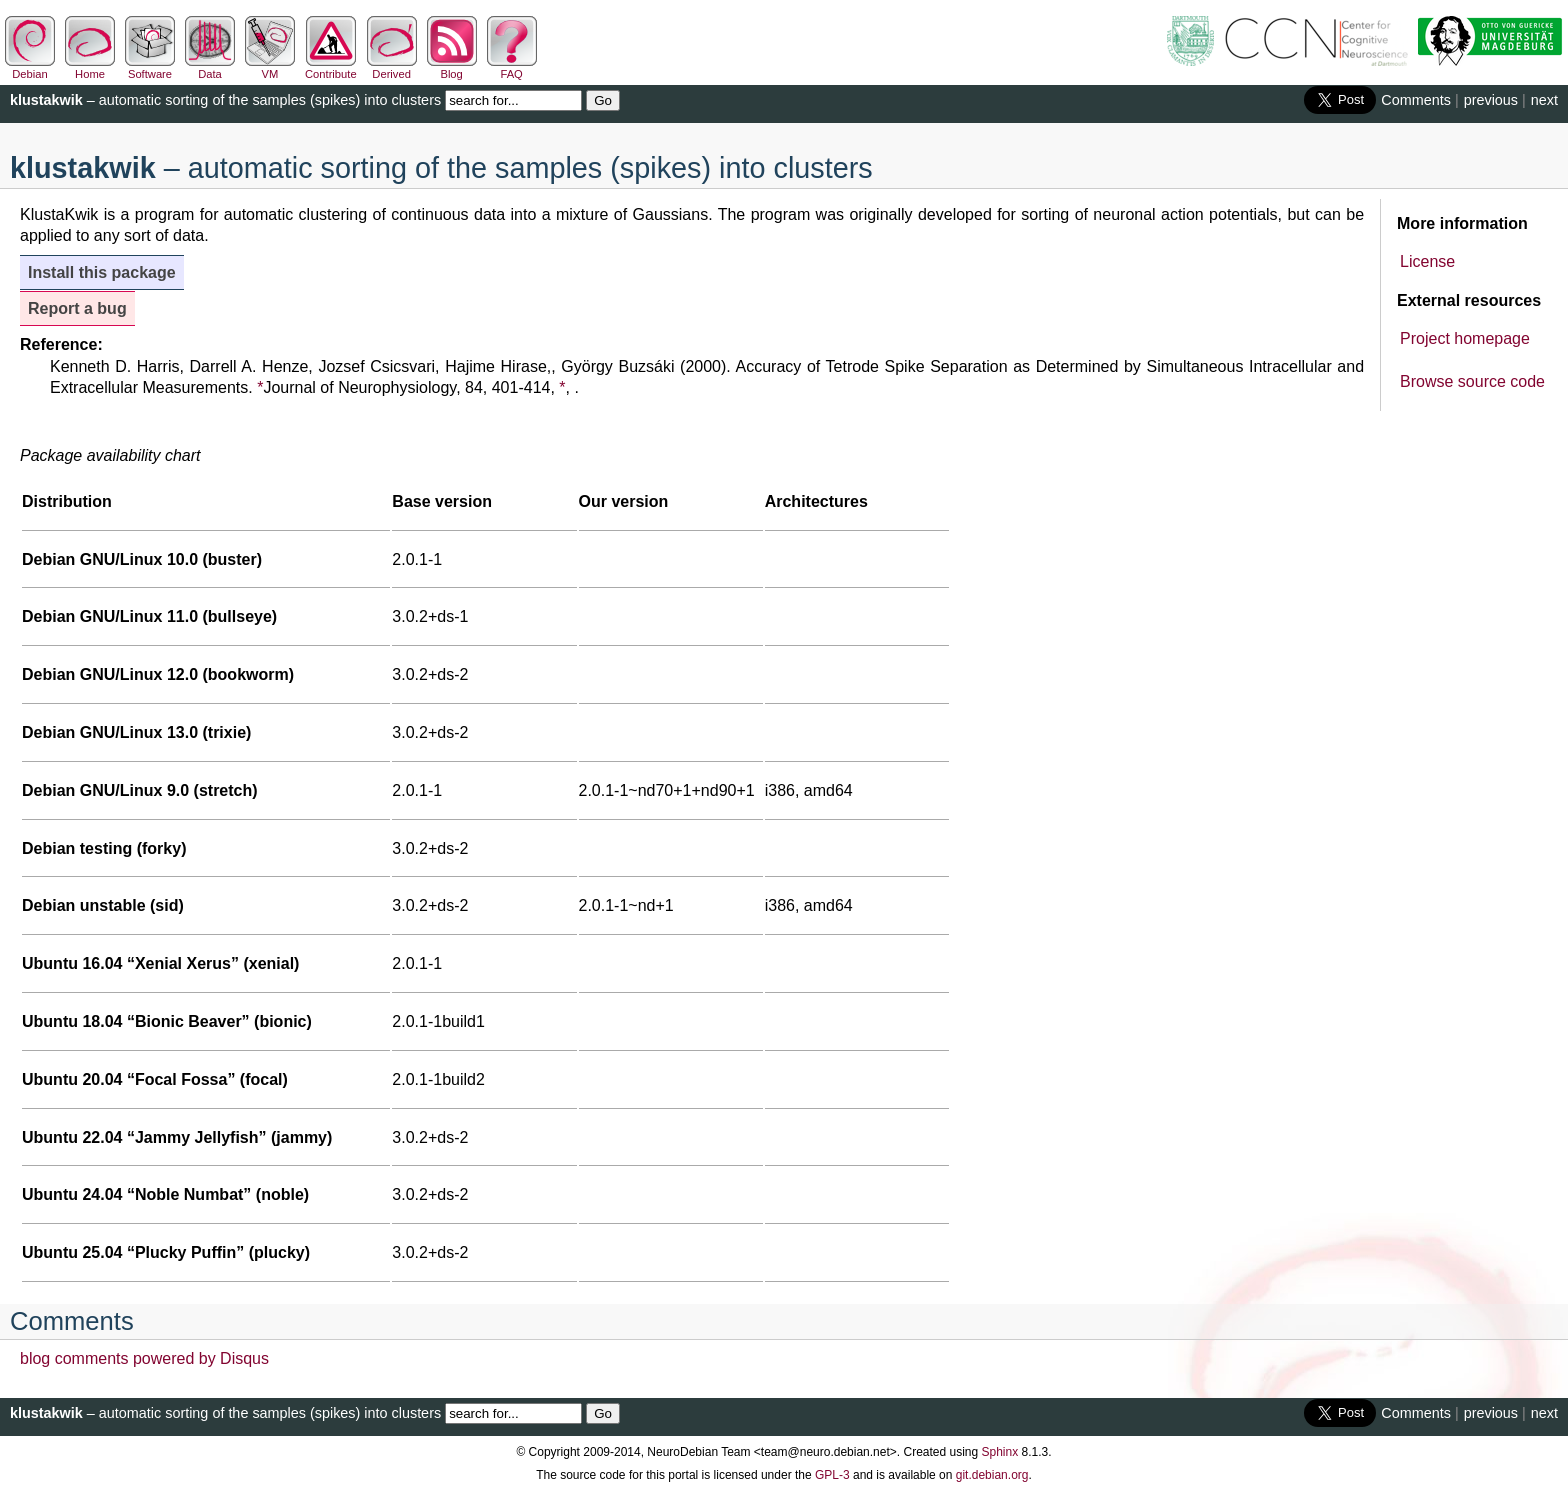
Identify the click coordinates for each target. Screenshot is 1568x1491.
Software (150, 68)
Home (90, 68)
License (1427, 261)
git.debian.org (992, 1475)
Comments (1416, 100)
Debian (30, 68)
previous (1491, 100)
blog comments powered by (144, 1358)
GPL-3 (832, 1475)
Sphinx (1000, 1452)
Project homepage (1465, 338)
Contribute (331, 68)
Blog (452, 68)
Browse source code (1472, 381)
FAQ (512, 68)
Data (210, 68)
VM (270, 68)
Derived (392, 68)
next (1544, 100)
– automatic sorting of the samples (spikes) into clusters (225, 100)
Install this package (102, 272)
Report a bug (77, 308)
